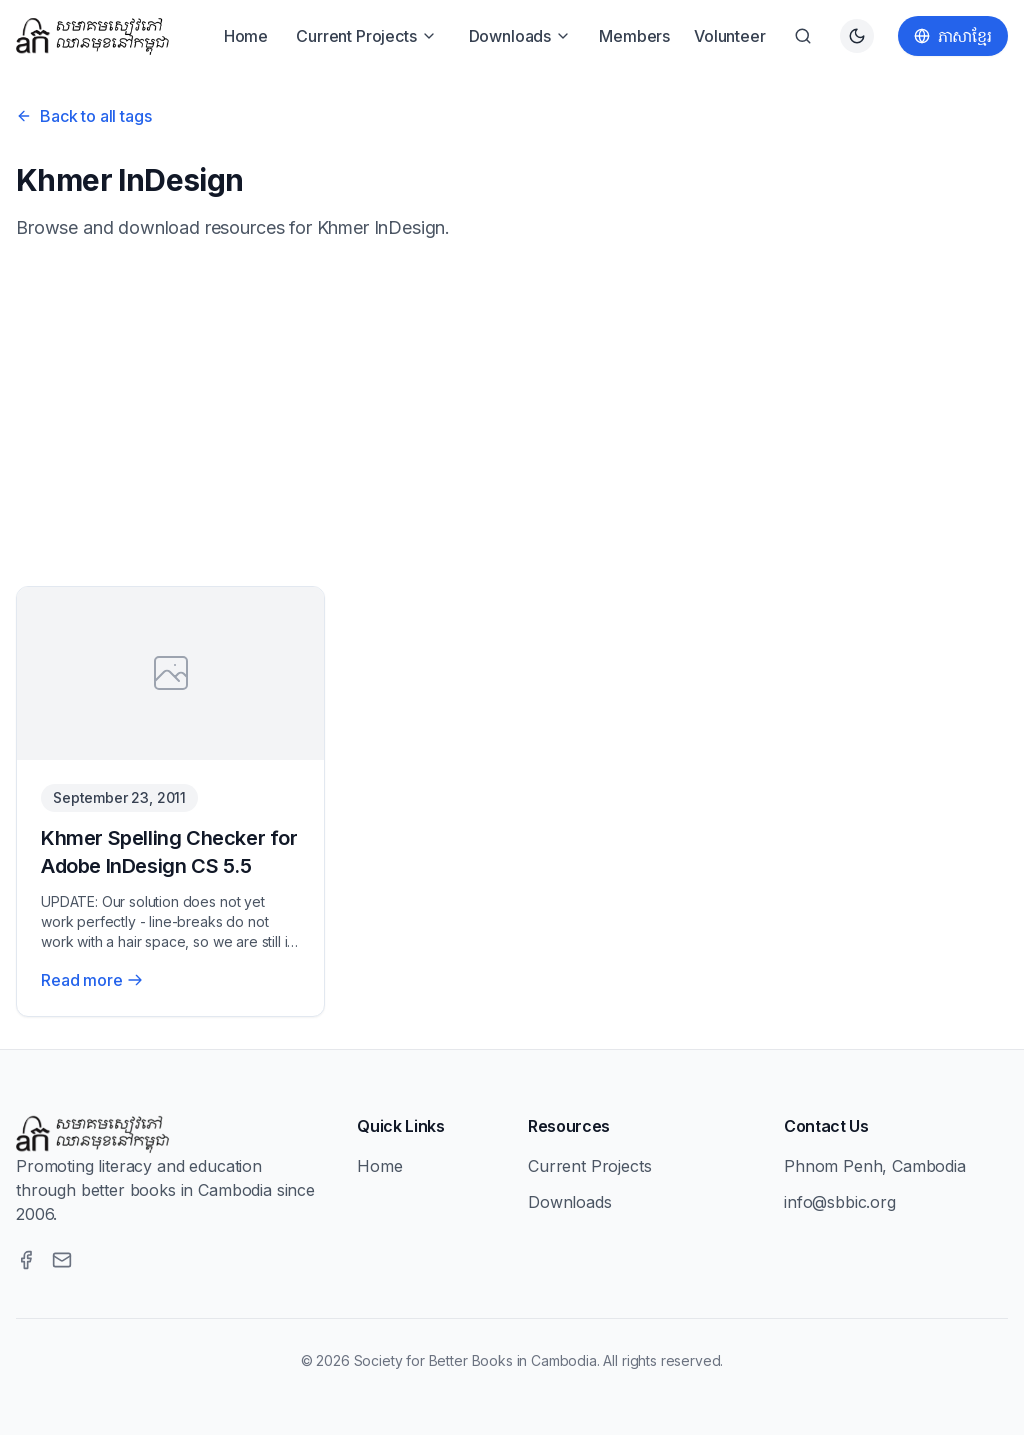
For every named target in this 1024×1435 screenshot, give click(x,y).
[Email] (62, 1260)
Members (634, 36)
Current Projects (366, 36)
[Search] (803, 36)
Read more (92, 980)
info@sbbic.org (840, 1202)
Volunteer (730, 36)
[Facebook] (26, 1260)
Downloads (520, 36)
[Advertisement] (512, 414)
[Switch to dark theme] (857, 36)
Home (246, 36)
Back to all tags (83, 116)
